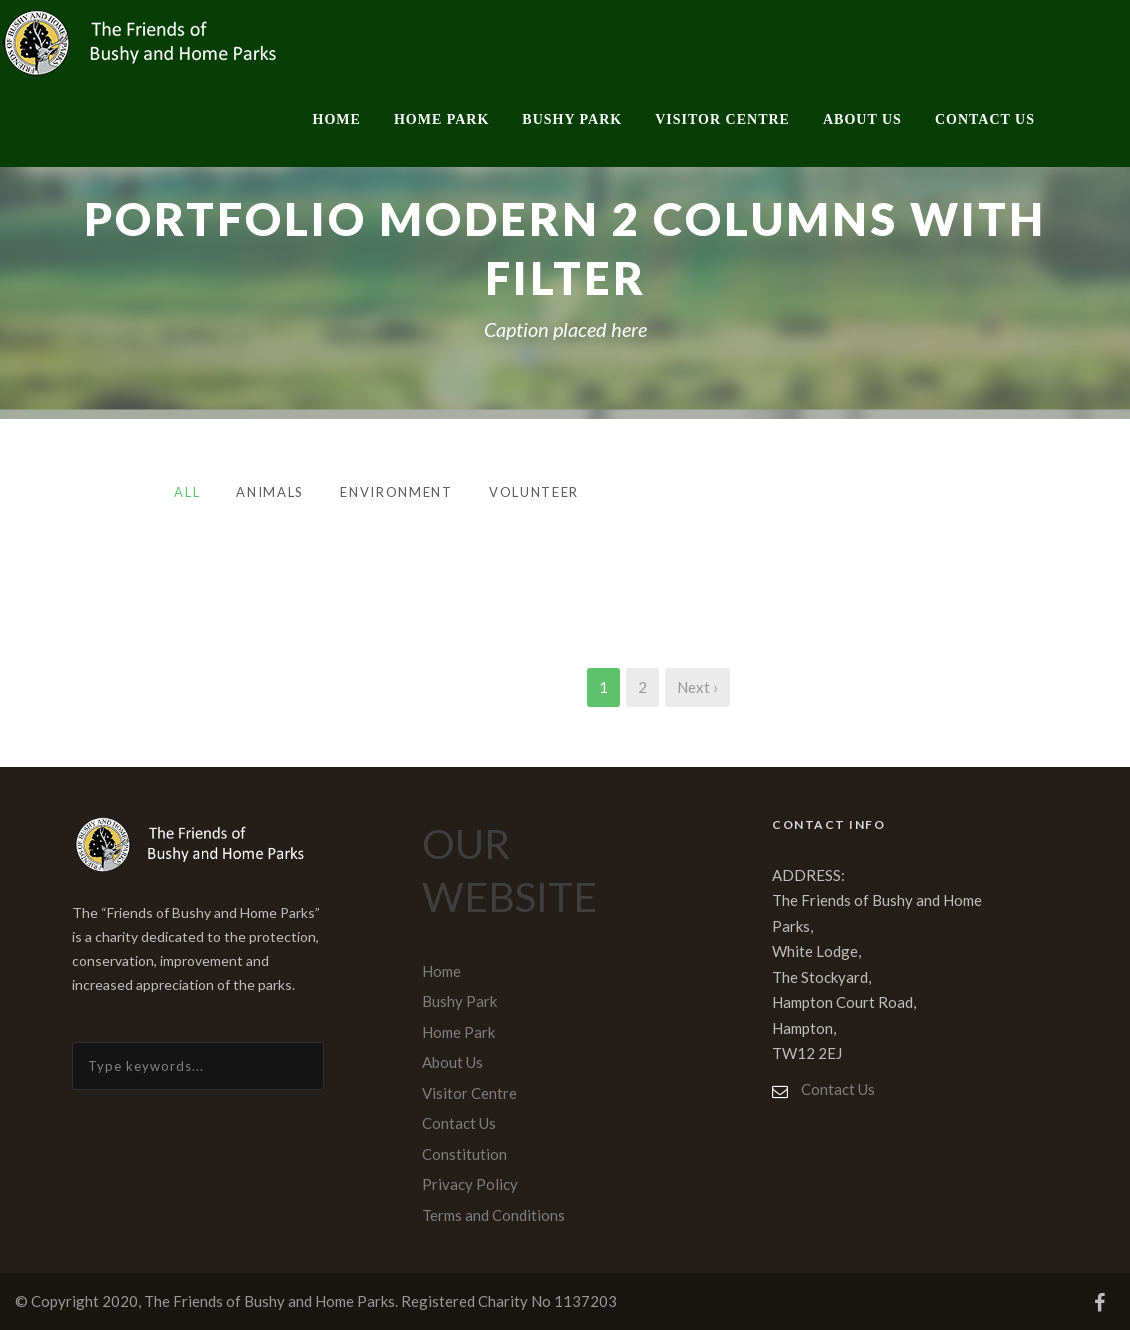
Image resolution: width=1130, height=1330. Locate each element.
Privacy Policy (470, 1184)
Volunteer (534, 492)
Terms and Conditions (493, 1215)
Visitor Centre (722, 119)
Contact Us (985, 119)
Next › (697, 687)
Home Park (441, 119)
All (187, 492)
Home (337, 119)
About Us (862, 119)
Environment (396, 492)
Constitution (464, 1154)
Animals (270, 492)
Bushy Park (572, 119)
